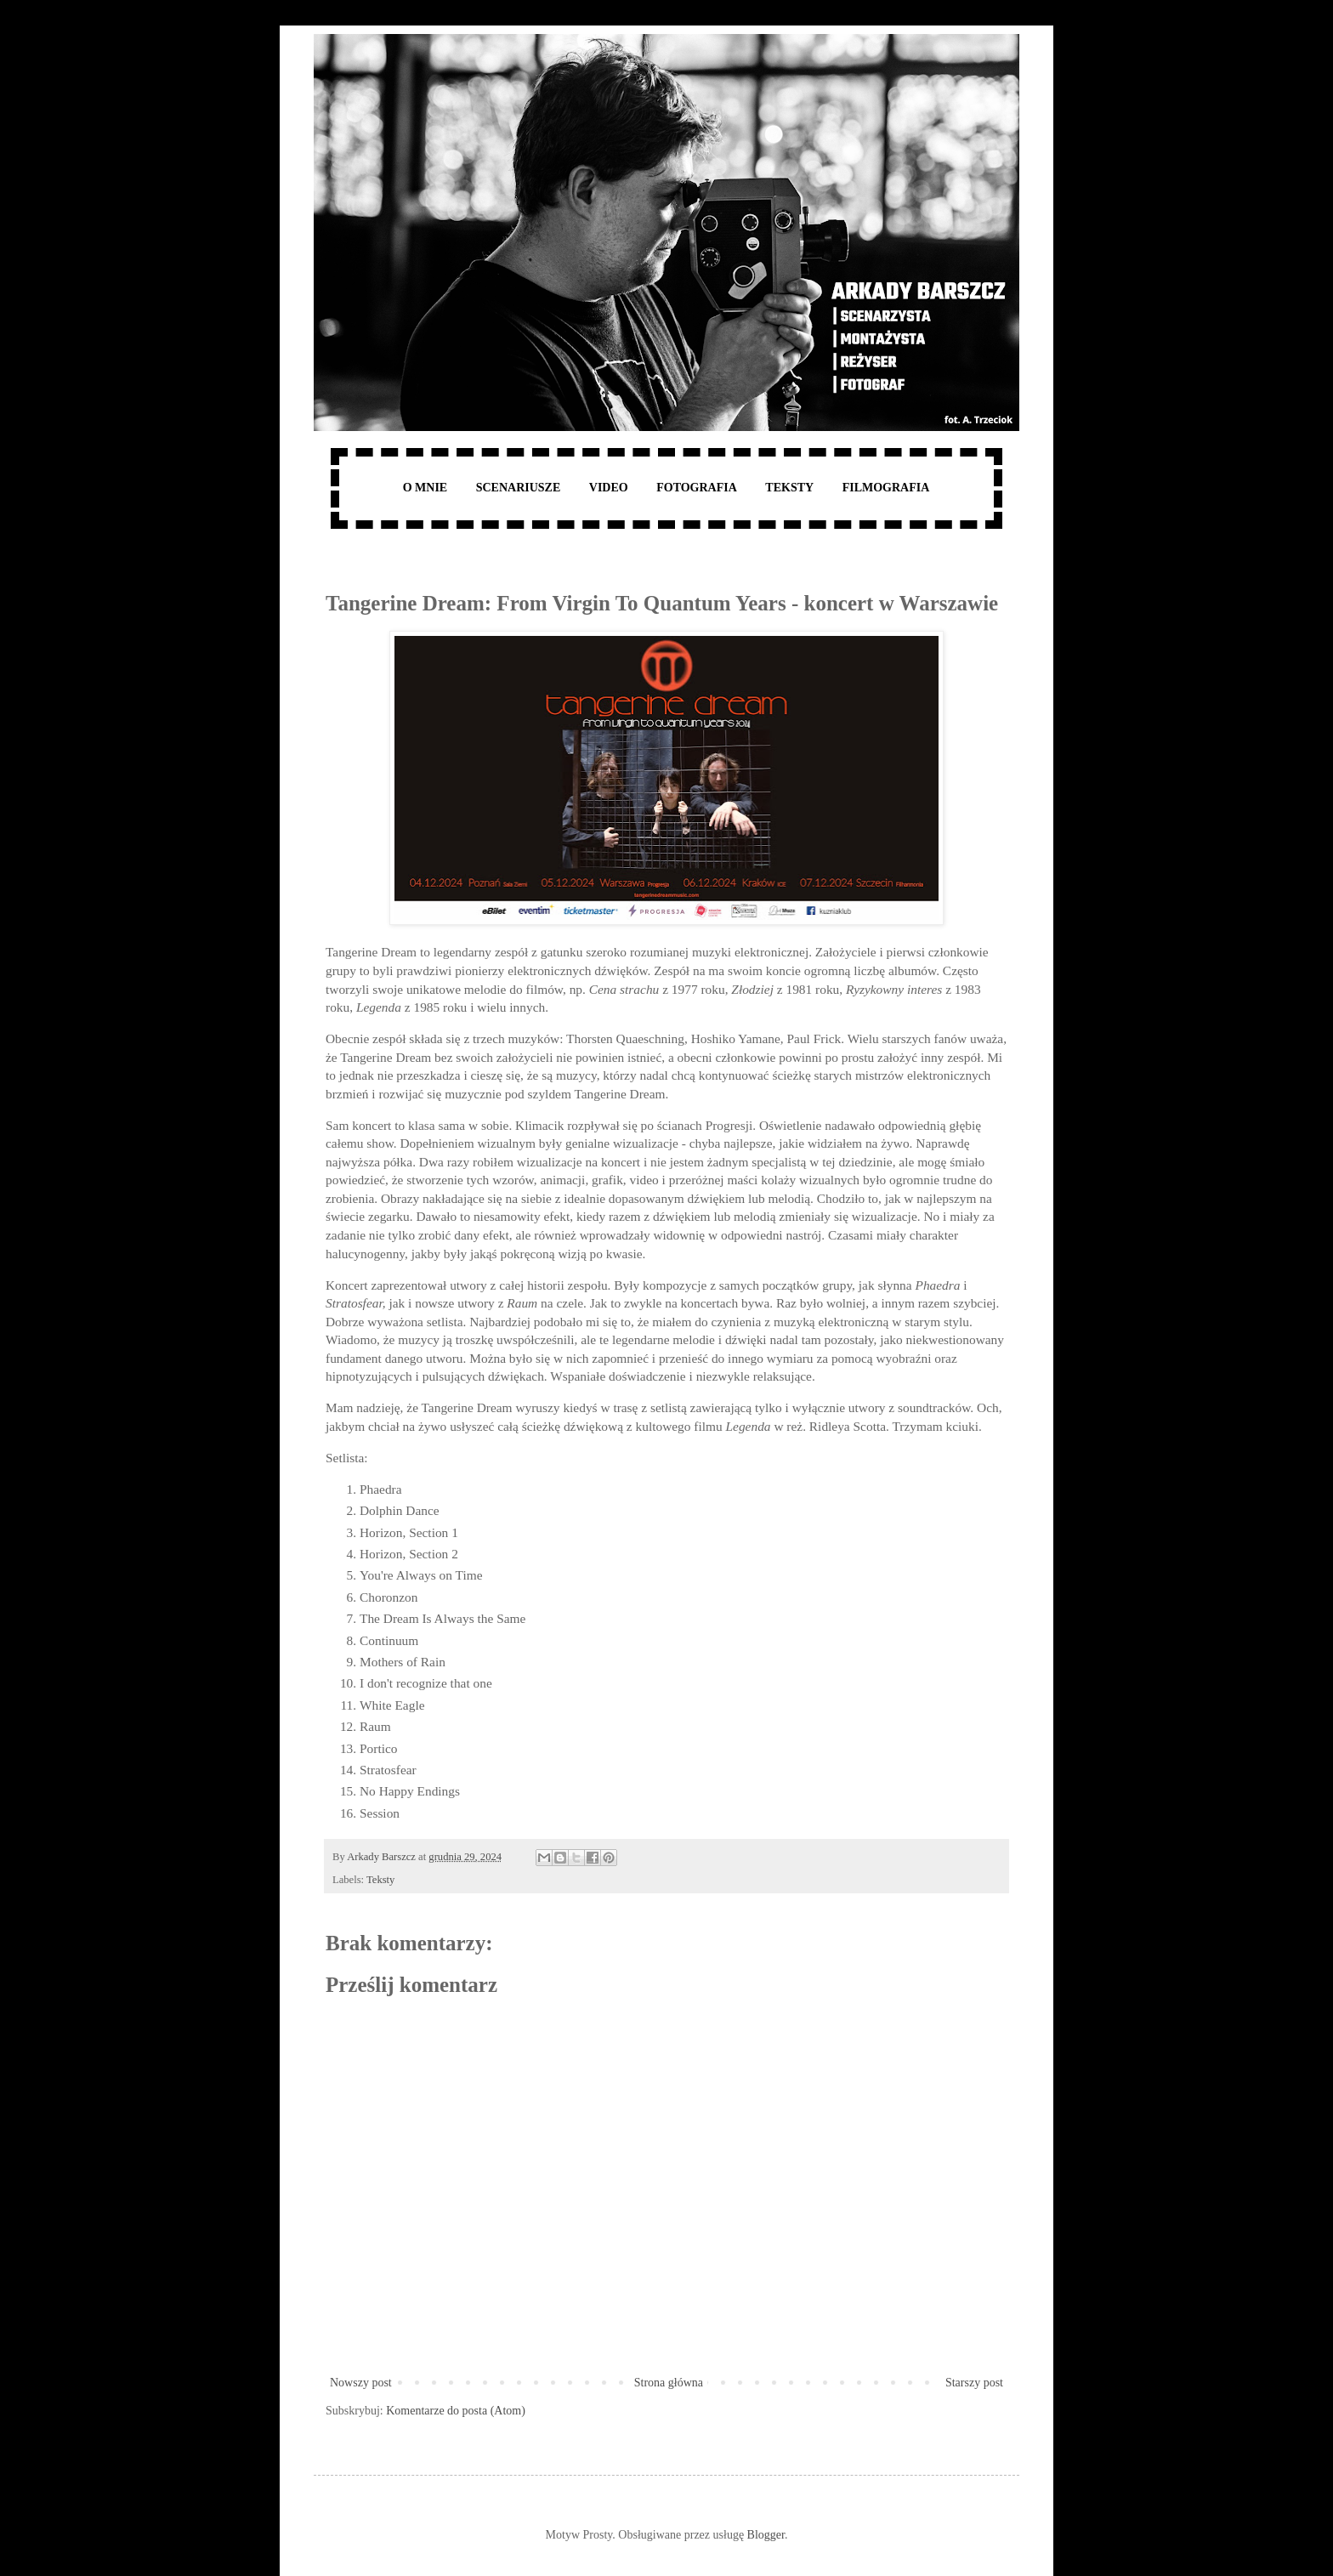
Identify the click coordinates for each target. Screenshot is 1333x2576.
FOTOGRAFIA (696, 487)
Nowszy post (361, 2382)
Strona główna (668, 2382)
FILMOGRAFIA (886, 487)
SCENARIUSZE (518, 487)
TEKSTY (789, 487)
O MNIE (425, 487)
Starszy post (974, 2382)
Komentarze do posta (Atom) (455, 2410)
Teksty (380, 1880)
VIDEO (608, 487)
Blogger (766, 2534)
